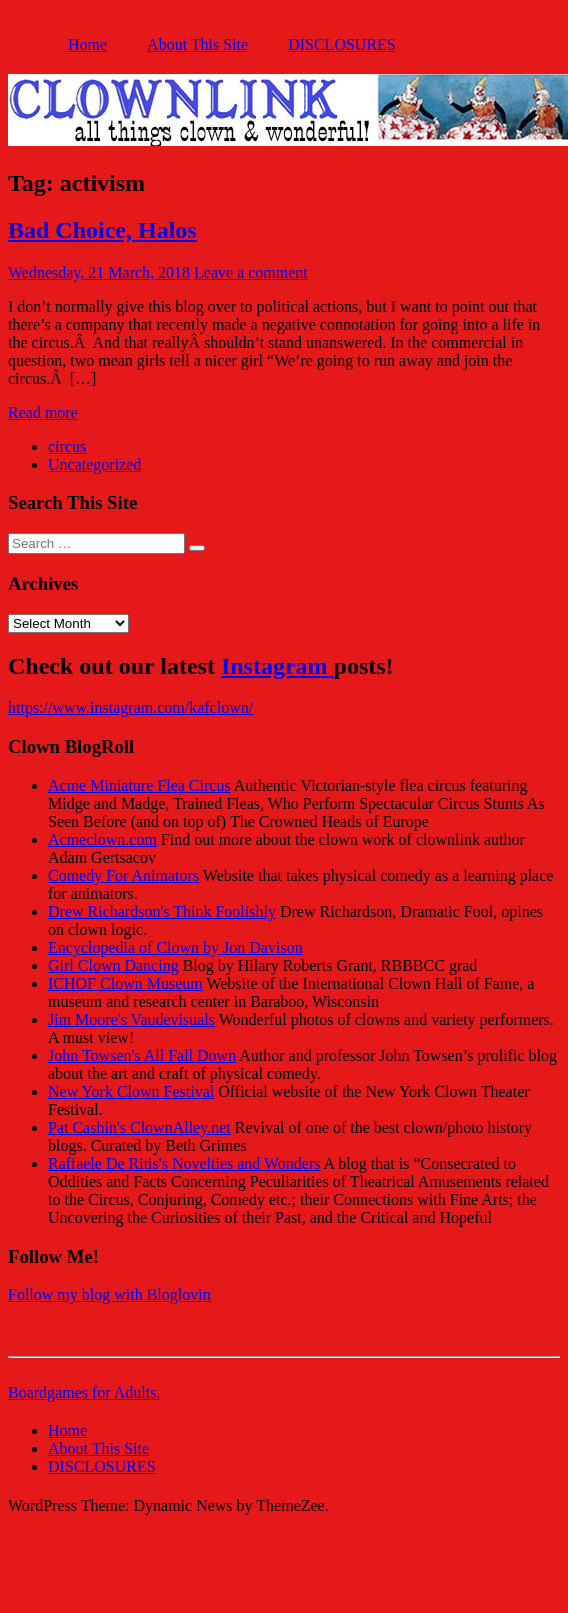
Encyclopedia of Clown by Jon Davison (175, 947)
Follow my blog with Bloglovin (109, 1294)
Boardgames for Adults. (84, 1392)
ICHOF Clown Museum (125, 983)
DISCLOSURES (342, 44)
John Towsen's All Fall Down (142, 1055)
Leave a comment (251, 272)
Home (87, 44)
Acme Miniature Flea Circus (139, 785)
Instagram (277, 666)
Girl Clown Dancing (113, 965)
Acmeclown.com (102, 839)
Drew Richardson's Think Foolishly (162, 911)
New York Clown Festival (131, 1091)
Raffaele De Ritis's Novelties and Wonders (184, 1163)
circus (67, 446)
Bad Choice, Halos (102, 230)
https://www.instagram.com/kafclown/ (130, 707)
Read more (43, 412)
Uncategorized (94, 464)
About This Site (197, 44)
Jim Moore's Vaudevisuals (131, 1019)
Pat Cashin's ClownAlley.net (139, 1127)
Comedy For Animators (123, 875)
